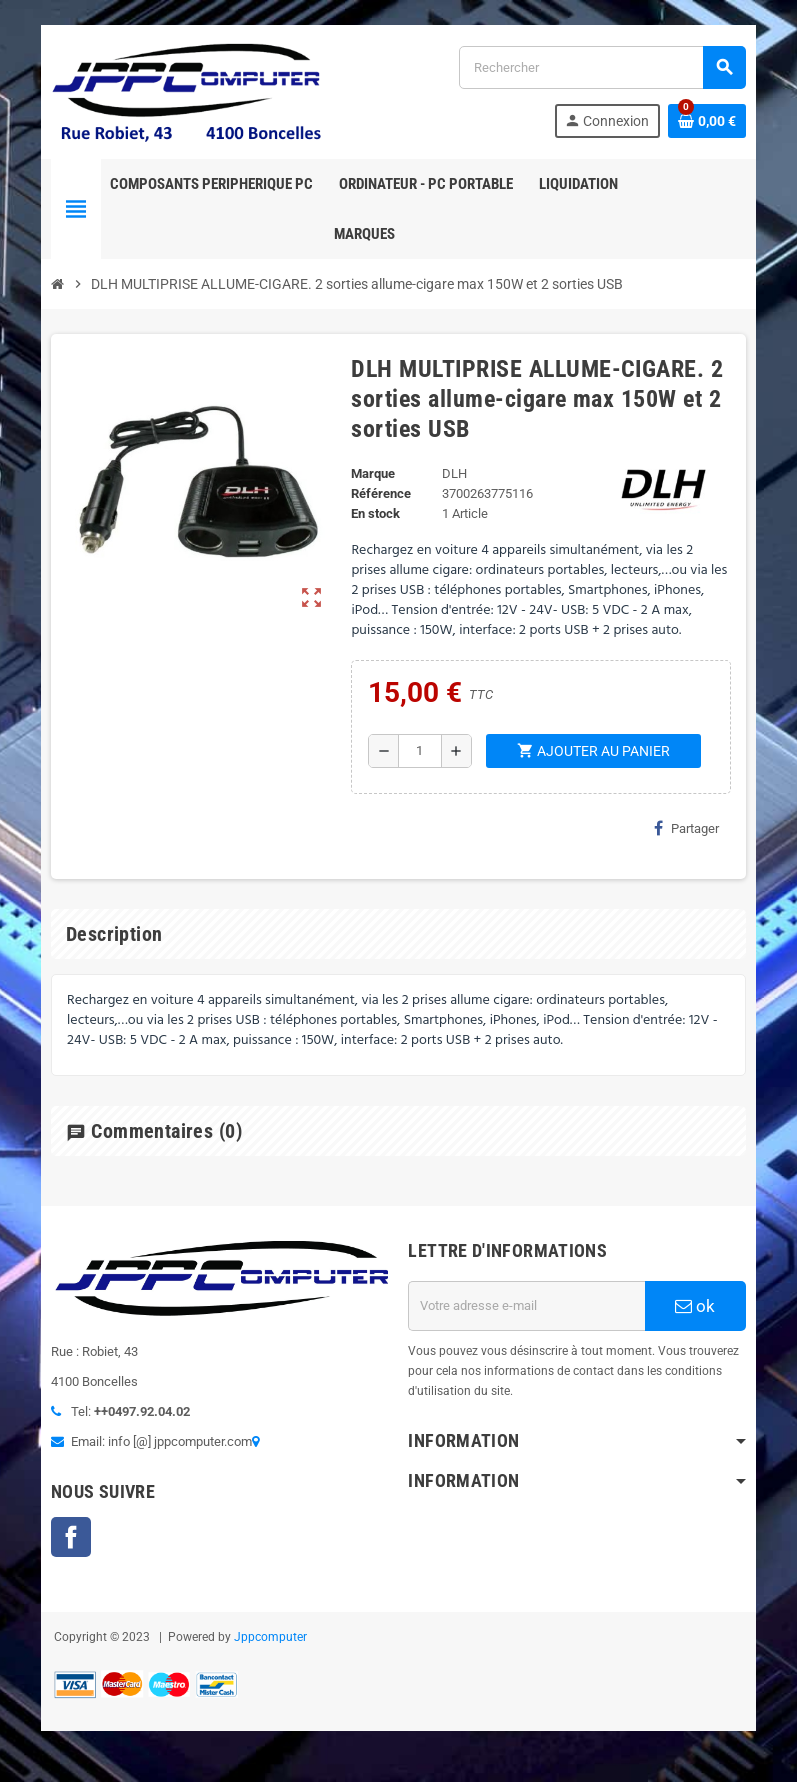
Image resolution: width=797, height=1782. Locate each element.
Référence (381, 494)
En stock (375, 514)
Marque (373, 474)
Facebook (69, 1538)
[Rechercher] (603, 67)
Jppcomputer (268, 1638)
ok (698, 1307)
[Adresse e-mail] (528, 1307)
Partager (689, 829)
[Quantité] (419, 752)
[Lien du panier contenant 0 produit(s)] (710, 121)
